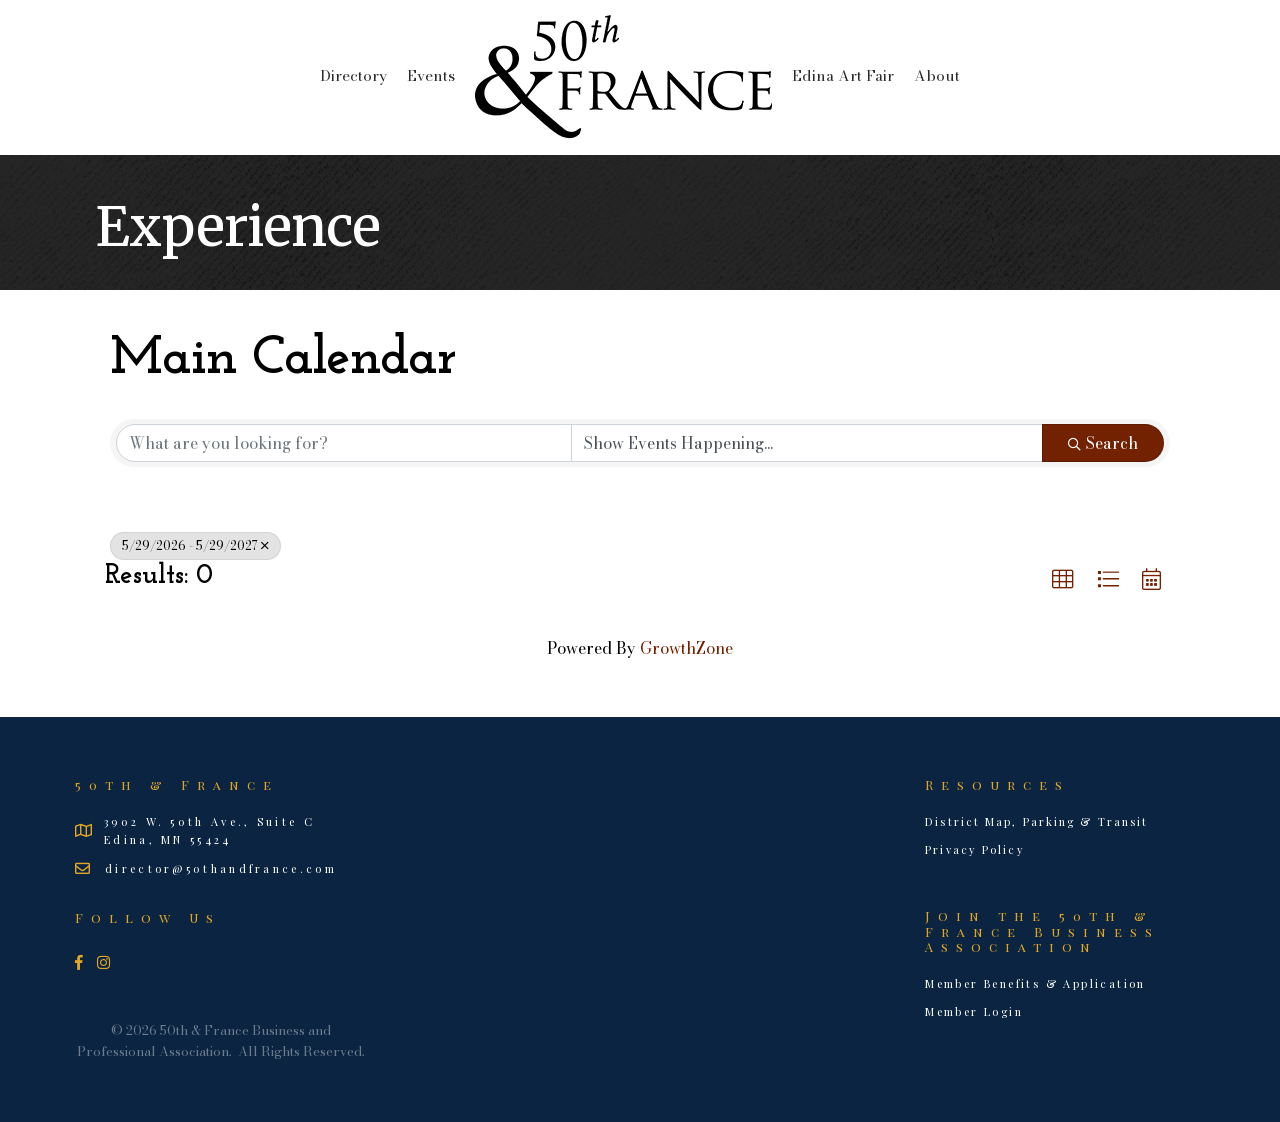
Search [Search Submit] (1103, 443)
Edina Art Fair (843, 75)
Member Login (974, 1011)
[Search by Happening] (807, 443)
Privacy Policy (974, 849)
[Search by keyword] (344, 443)
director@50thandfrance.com (221, 868)
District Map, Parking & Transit (1036, 821)
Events (431, 75)
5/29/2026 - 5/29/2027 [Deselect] (195, 545)
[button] (1063, 580)
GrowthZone (686, 648)
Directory (353, 75)
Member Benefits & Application (1035, 983)
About (937, 75)
